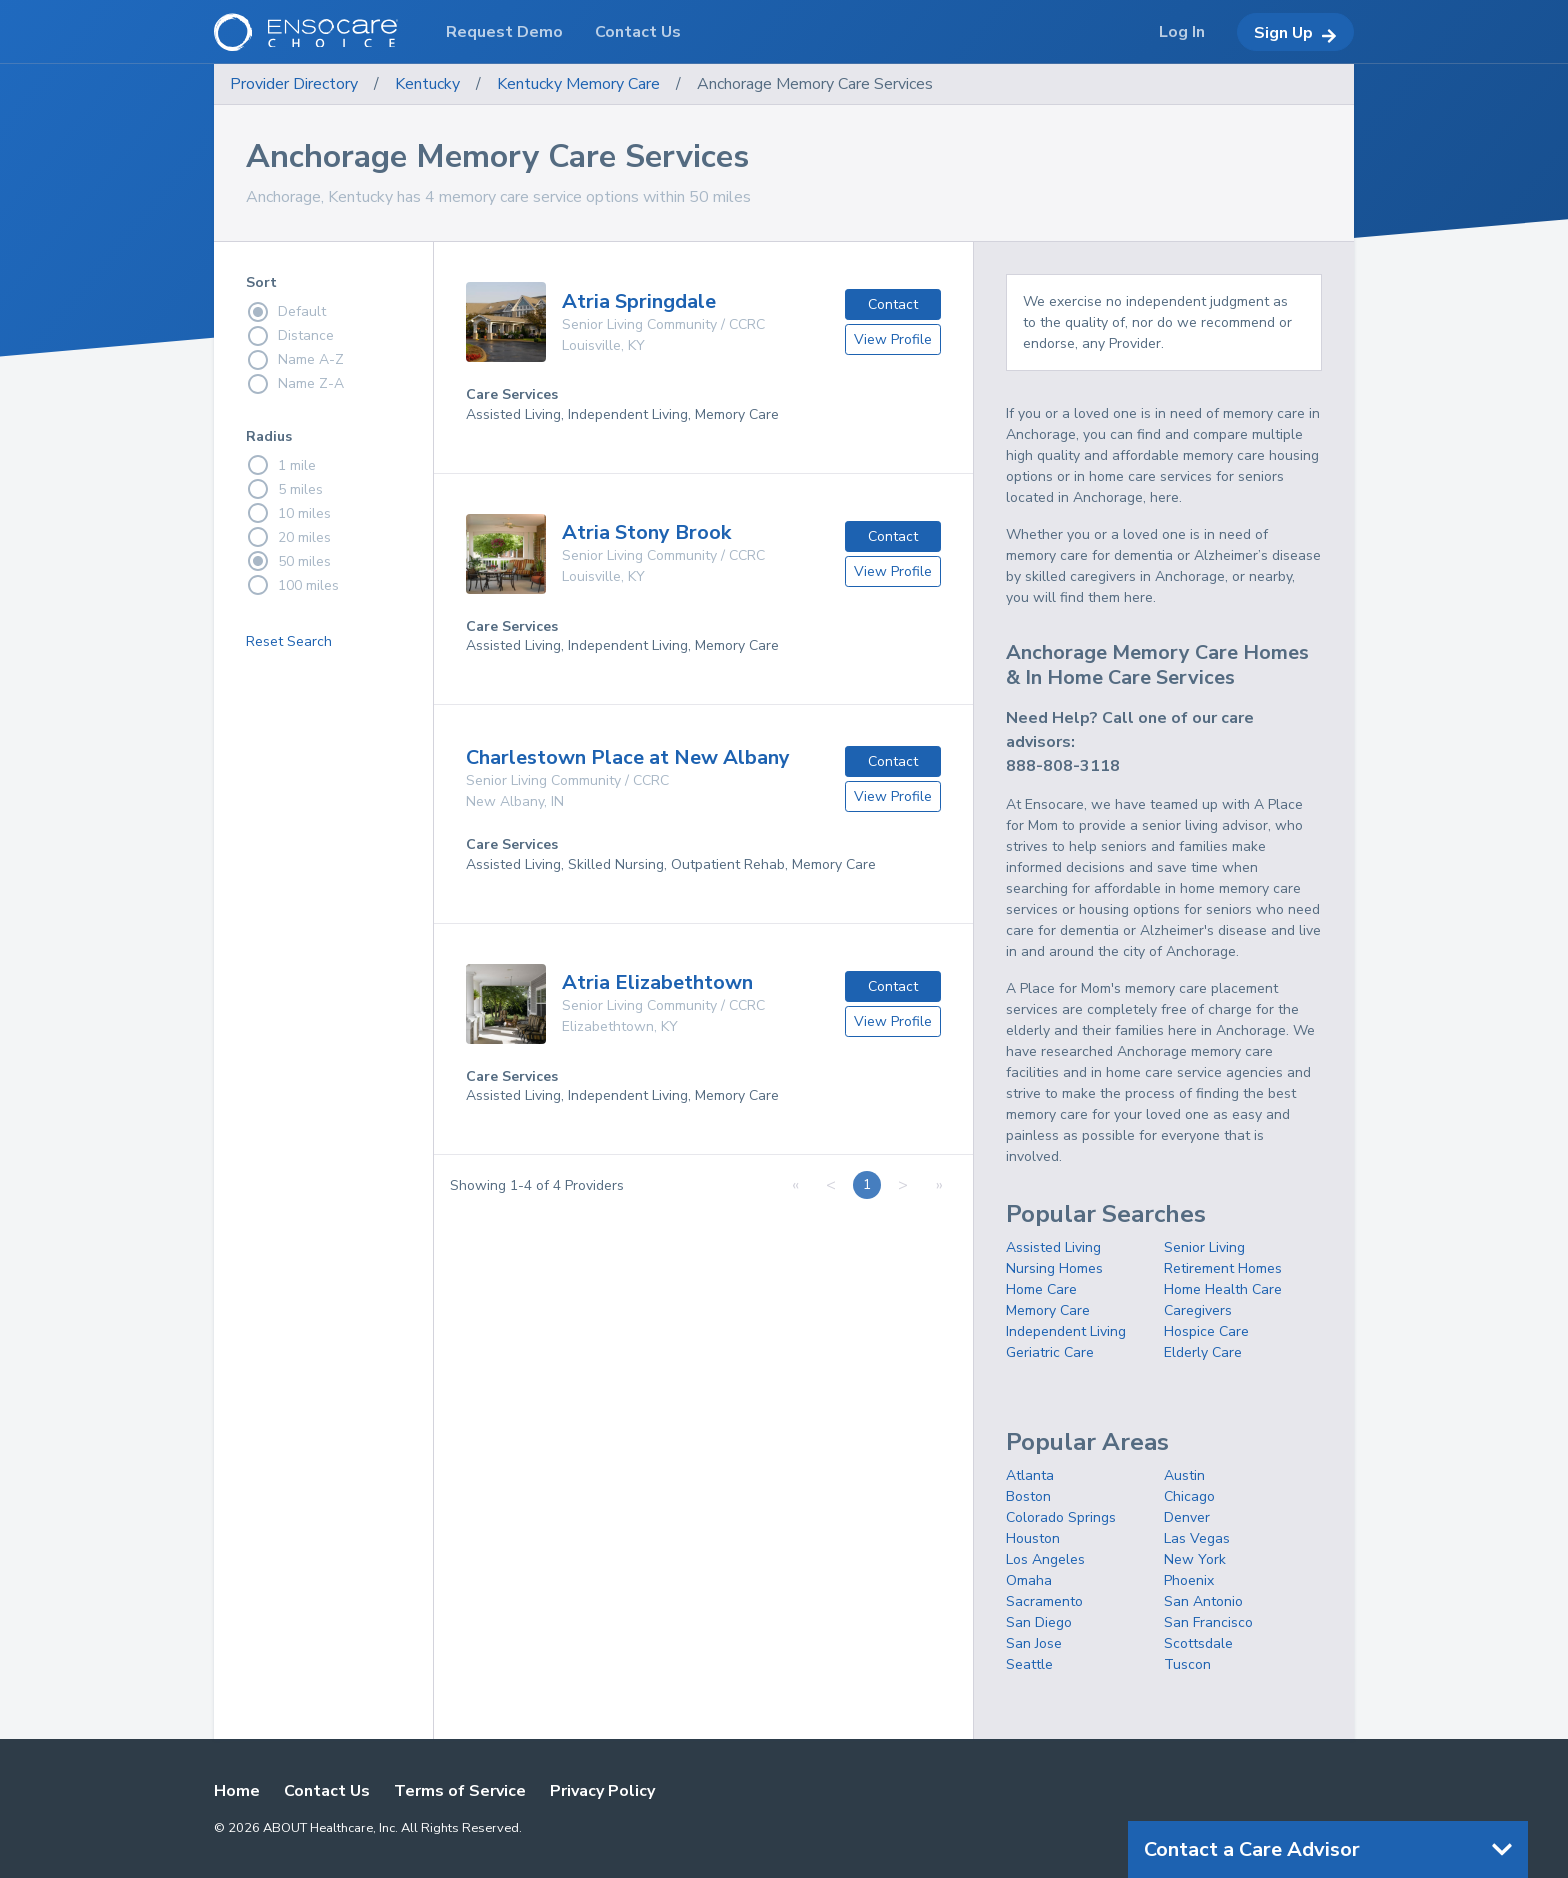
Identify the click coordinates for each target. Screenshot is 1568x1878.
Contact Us (327, 1791)
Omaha (1029, 1580)
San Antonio (1203, 1601)
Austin (1184, 1475)
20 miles (288, 537)
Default (286, 312)
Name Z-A (295, 384)
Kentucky (427, 84)
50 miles (288, 561)
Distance (290, 336)
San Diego (1039, 1622)
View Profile (893, 339)
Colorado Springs (1061, 1517)
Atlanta (1030, 1475)
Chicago (1189, 1496)
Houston (1033, 1538)
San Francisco (1208, 1622)
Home (237, 1791)
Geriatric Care (1050, 1352)
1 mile (281, 465)
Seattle (1029, 1664)
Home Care (1041, 1289)
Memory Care (1048, 1310)
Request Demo (504, 32)
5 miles (284, 489)
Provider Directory (294, 84)
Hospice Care (1206, 1331)
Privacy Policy (602, 1791)
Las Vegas (1197, 1538)
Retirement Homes (1223, 1268)
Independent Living (1066, 1331)
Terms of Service (460, 1791)
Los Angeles (1045, 1559)
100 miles (292, 585)
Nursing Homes (1054, 1268)
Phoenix (1189, 1580)
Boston (1028, 1496)
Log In (1182, 32)
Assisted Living (1053, 1247)
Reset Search (289, 641)
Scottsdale (1198, 1643)
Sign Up (1295, 33)
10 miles (288, 513)
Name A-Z (295, 360)
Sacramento (1044, 1601)
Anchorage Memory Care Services (815, 84)
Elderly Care (1203, 1352)
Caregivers (1198, 1310)
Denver (1187, 1517)
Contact (893, 304)
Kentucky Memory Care (578, 84)
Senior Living (1204, 1247)
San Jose (1034, 1643)
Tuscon (1187, 1664)
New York (1195, 1559)
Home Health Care (1223, 1289)
